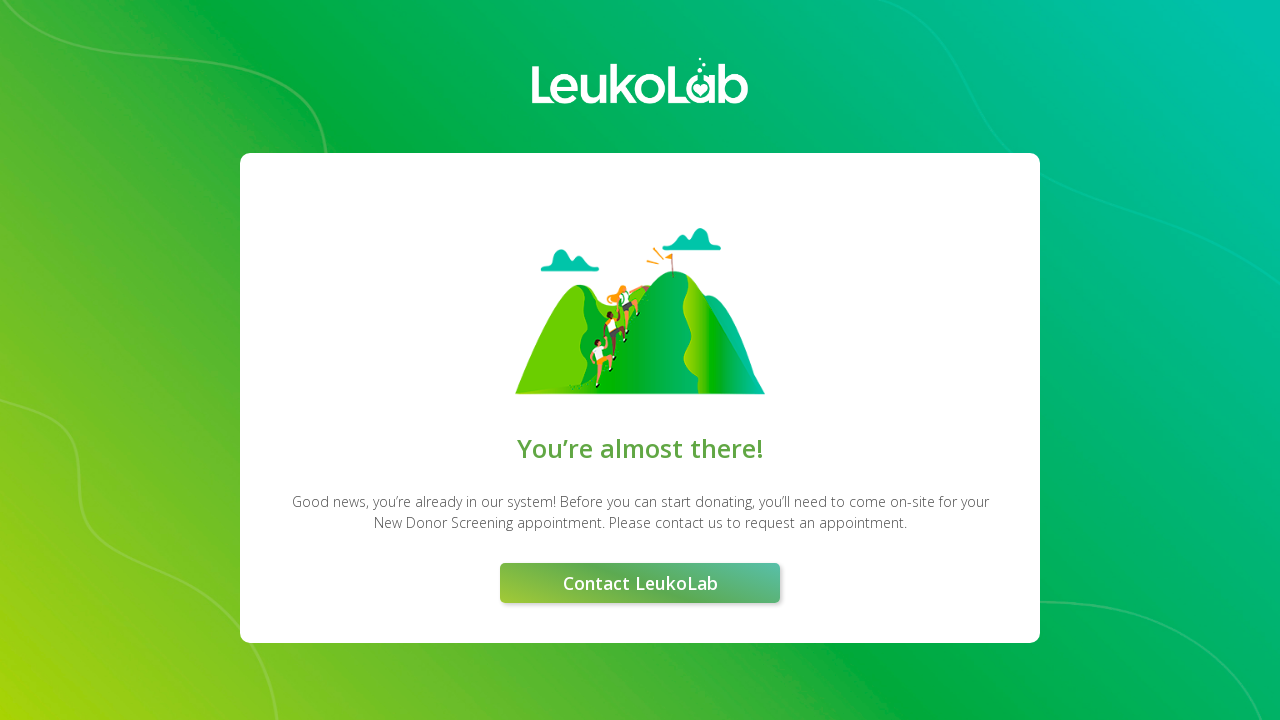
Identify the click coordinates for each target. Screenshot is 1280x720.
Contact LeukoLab (640, 583)
